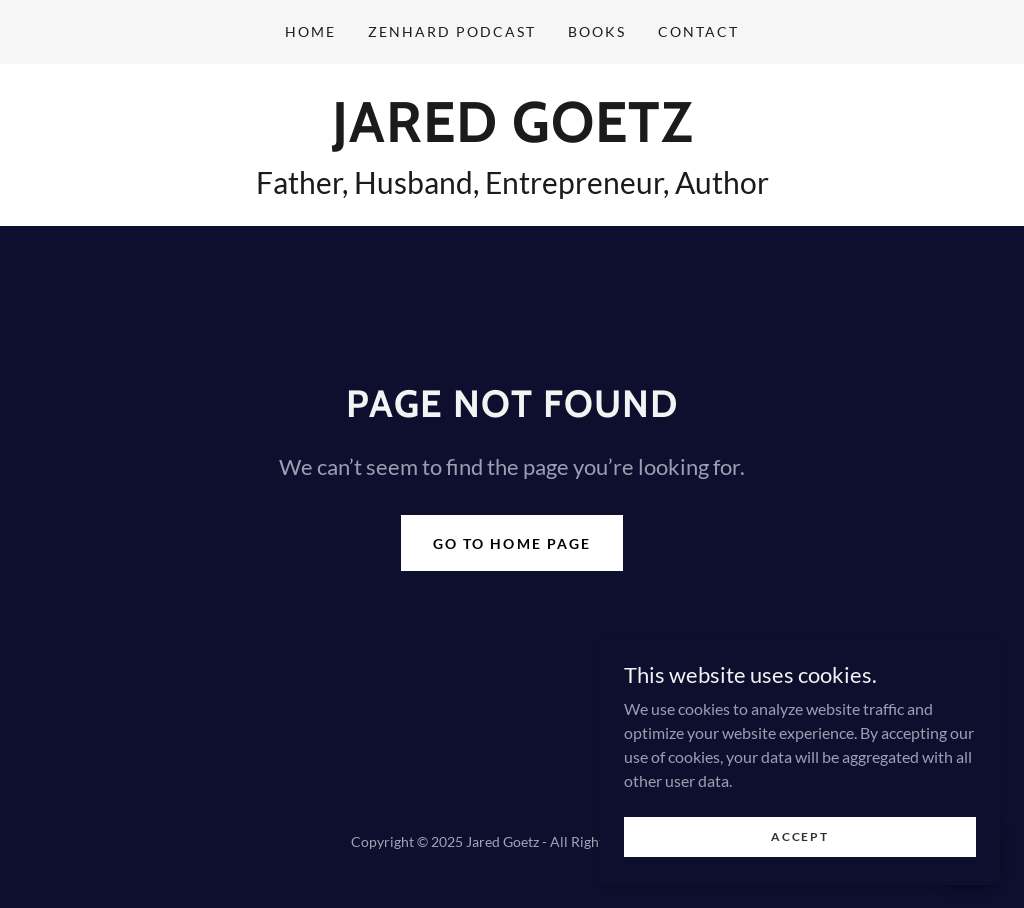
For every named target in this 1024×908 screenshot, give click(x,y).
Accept (799, 877)
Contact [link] (698, 31)
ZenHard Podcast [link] (452, 31)
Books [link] (597, 31)
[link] (512, 135)
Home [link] (310, 31)
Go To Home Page (511, 543)
